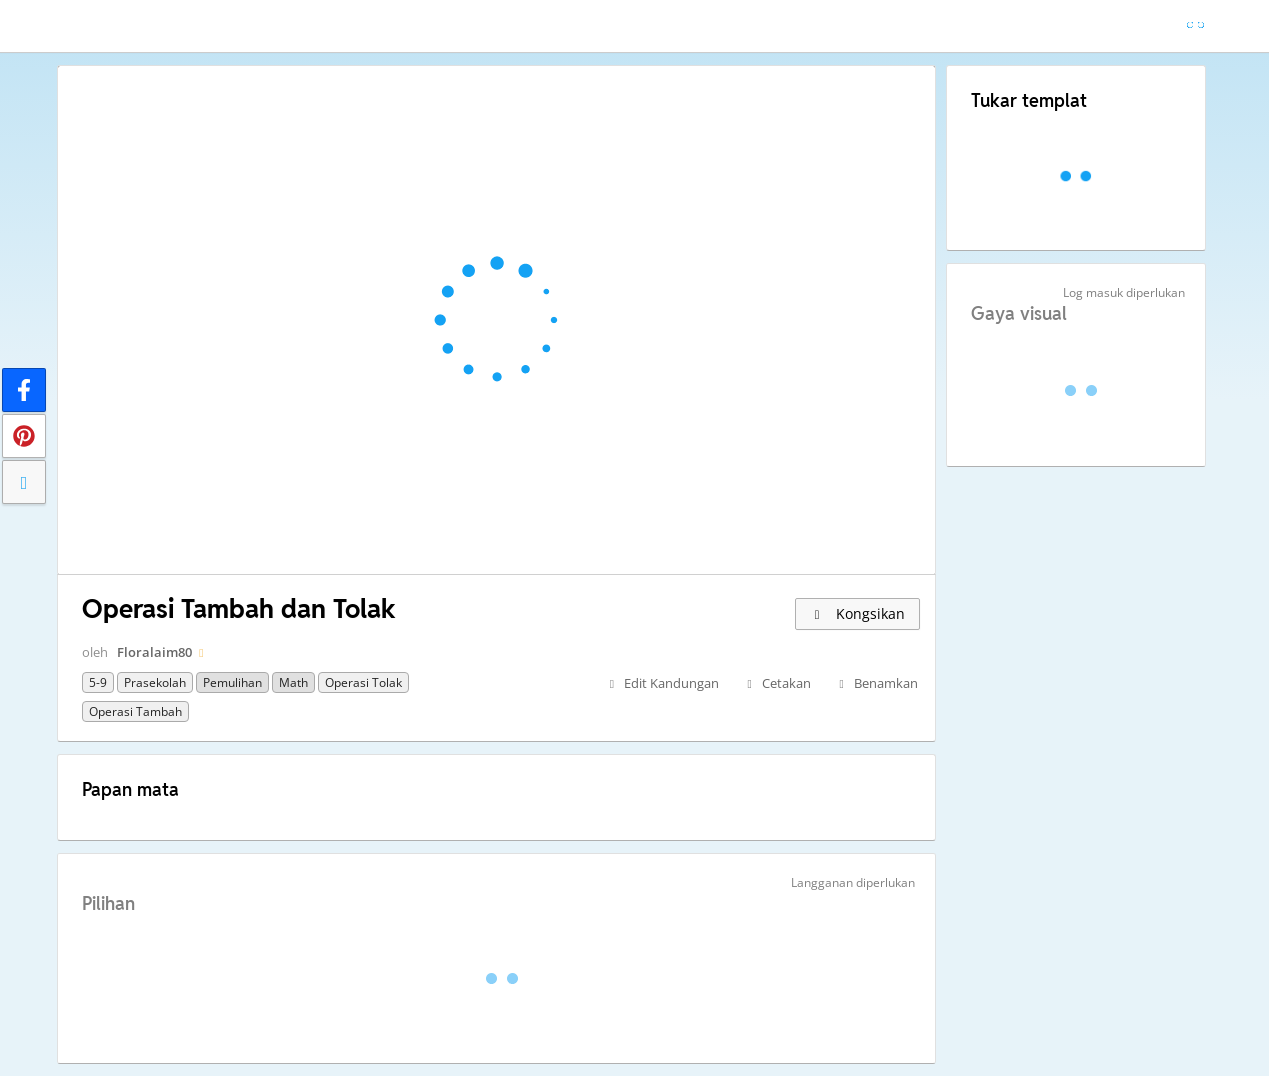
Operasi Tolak (363, 682)
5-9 (98, 682)
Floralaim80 (154, 652)
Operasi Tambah (135, 711)
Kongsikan (857, 613)
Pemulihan (232, 682)
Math (293, 682)
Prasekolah (155, 682)
